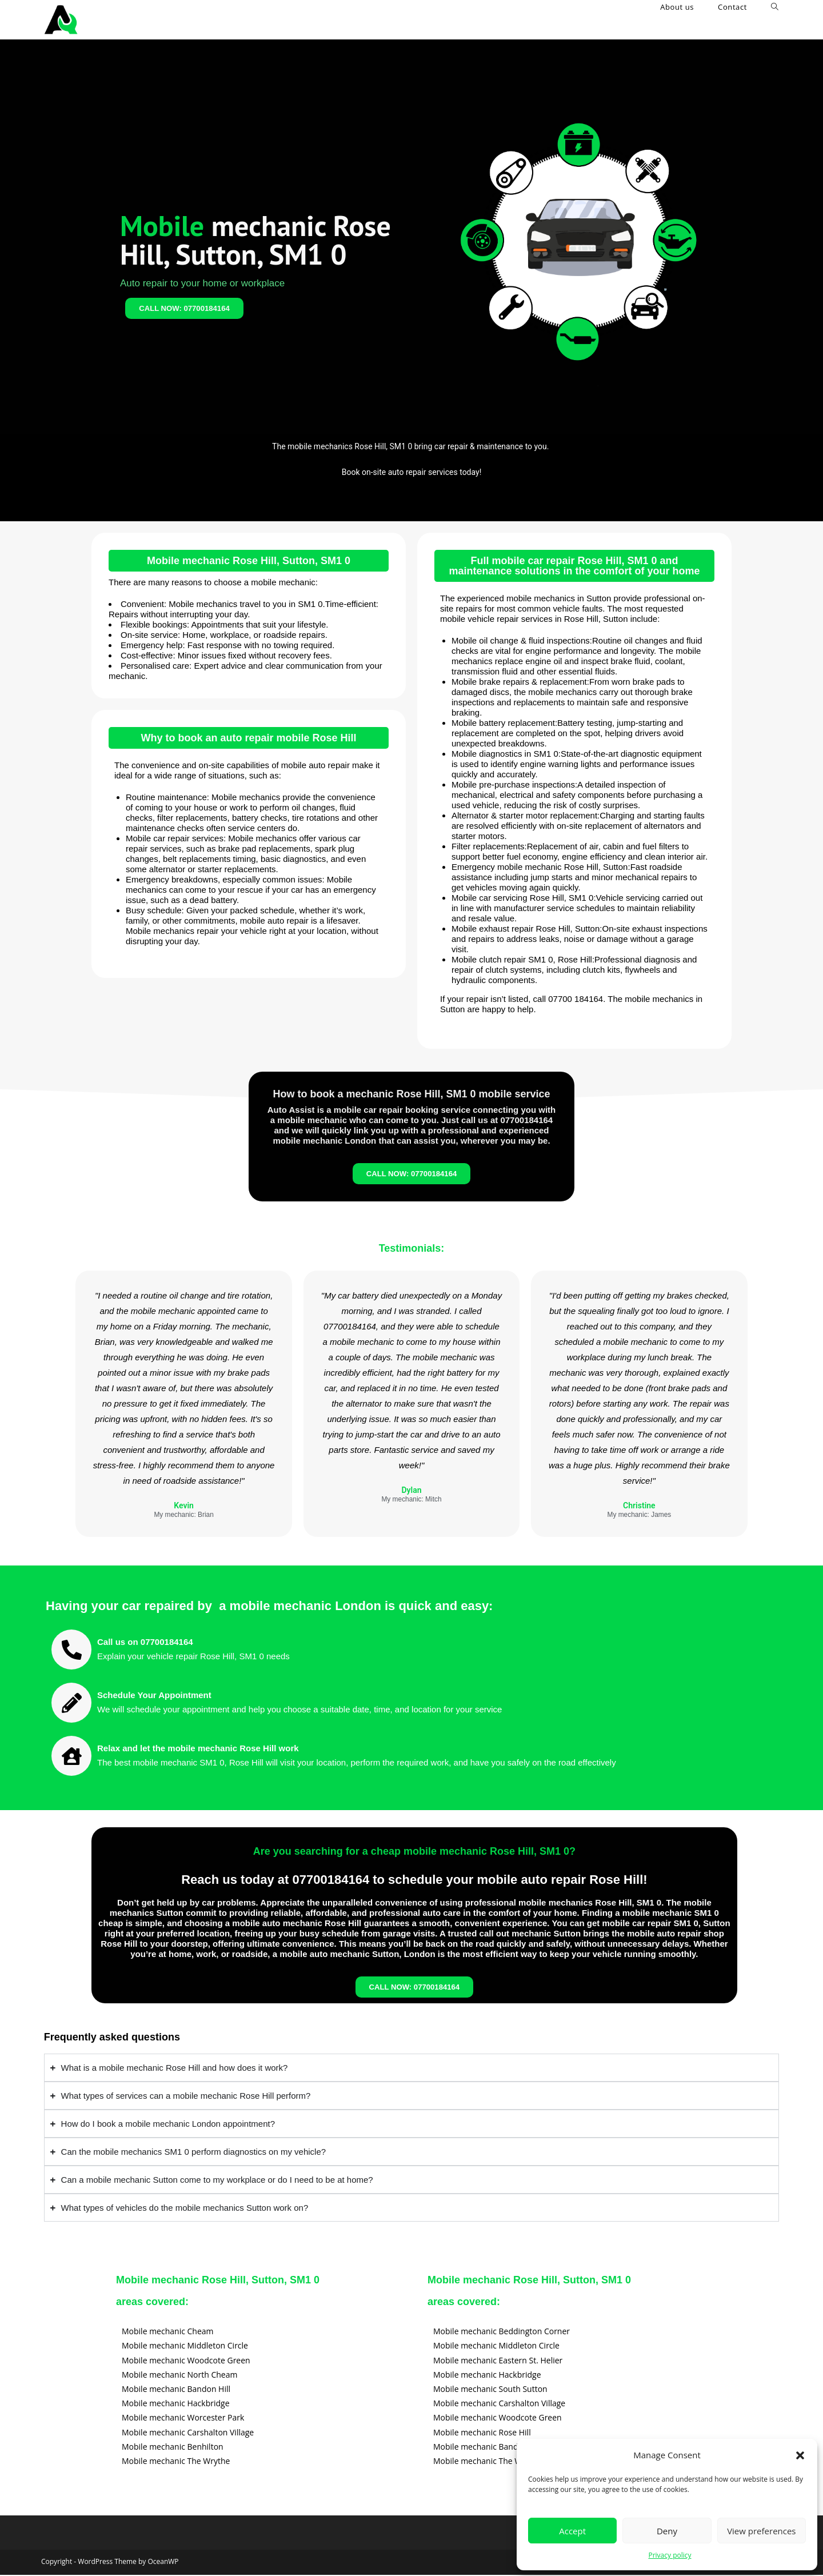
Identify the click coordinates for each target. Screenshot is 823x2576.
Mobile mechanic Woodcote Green (186, 2360)
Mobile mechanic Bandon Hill (176, 2390)
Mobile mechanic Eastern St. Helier (497, 2360)
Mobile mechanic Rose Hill (482, 2432)
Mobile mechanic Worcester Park (183, 2418)
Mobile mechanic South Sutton (490, 2390)
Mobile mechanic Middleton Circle (185, 2346)
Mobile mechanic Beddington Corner (501, 2332)
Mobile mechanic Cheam (168, 2332)
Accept (572, 2531)
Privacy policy (669, 2555)
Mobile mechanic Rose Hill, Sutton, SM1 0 (248, 560)
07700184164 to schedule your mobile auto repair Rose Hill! (470, 1880)
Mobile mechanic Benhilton (172, 2447)
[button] (800, 2455)
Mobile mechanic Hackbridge (176, 2404)
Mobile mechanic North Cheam (179, 2375)
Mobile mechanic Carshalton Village (188, 2432)
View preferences (761, 2531)
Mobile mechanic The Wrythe (176, 2462)
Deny (667, 2531)
